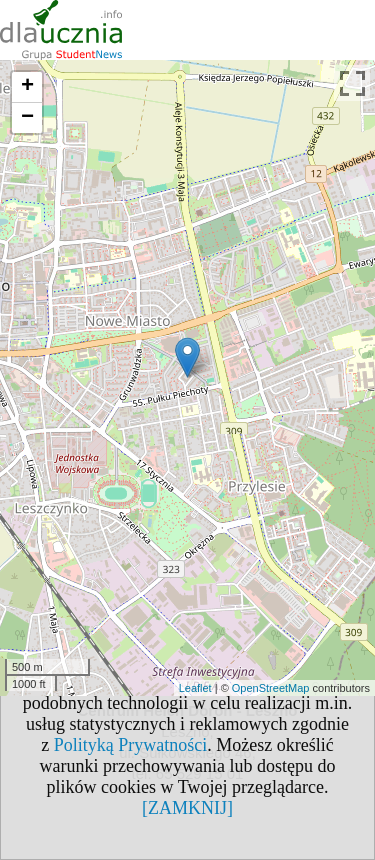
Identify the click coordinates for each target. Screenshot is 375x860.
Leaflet (195, 688)
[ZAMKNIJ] (187, 808)
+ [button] (27, 87)
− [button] (27, 118)
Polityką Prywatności (131, 745)
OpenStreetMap (271, 688)
